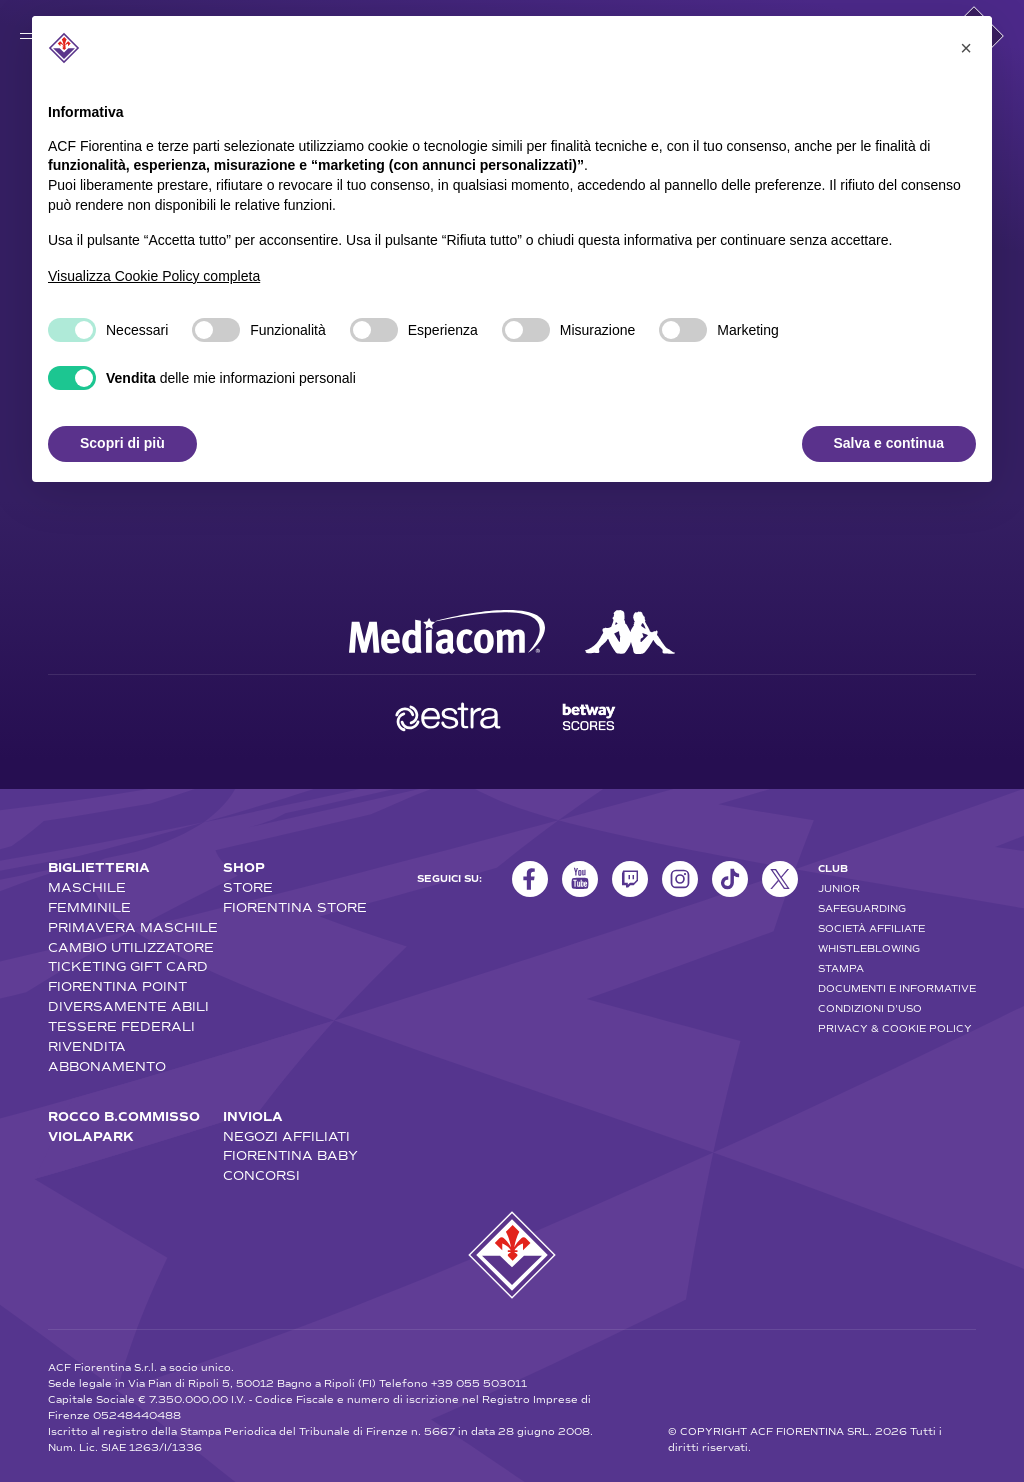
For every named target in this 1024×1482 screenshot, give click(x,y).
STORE (248, 888)
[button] (966, 48)
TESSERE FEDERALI (121, 1027)
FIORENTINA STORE (295, 908)
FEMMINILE (89, 908)
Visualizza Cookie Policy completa (154, 276)
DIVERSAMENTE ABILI (128, 1007)
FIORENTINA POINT (117, 987)
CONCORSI (261, 1176)
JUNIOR (839, 888)
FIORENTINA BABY (290, 1156)
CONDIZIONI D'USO (870, 1008)
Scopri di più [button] (122, 443)
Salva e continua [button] (889, 443)
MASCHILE (87, 888)
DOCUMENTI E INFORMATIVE (897, 988)
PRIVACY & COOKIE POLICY (895, 1028)
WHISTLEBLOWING (869, 948)
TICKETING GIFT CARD (128, 967)
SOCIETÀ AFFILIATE (871, 928)
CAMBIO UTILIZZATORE (131, 948)
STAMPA (841, 968)
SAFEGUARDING (862, 908)
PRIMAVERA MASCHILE (133, 928)
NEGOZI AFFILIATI (286, 1137)
